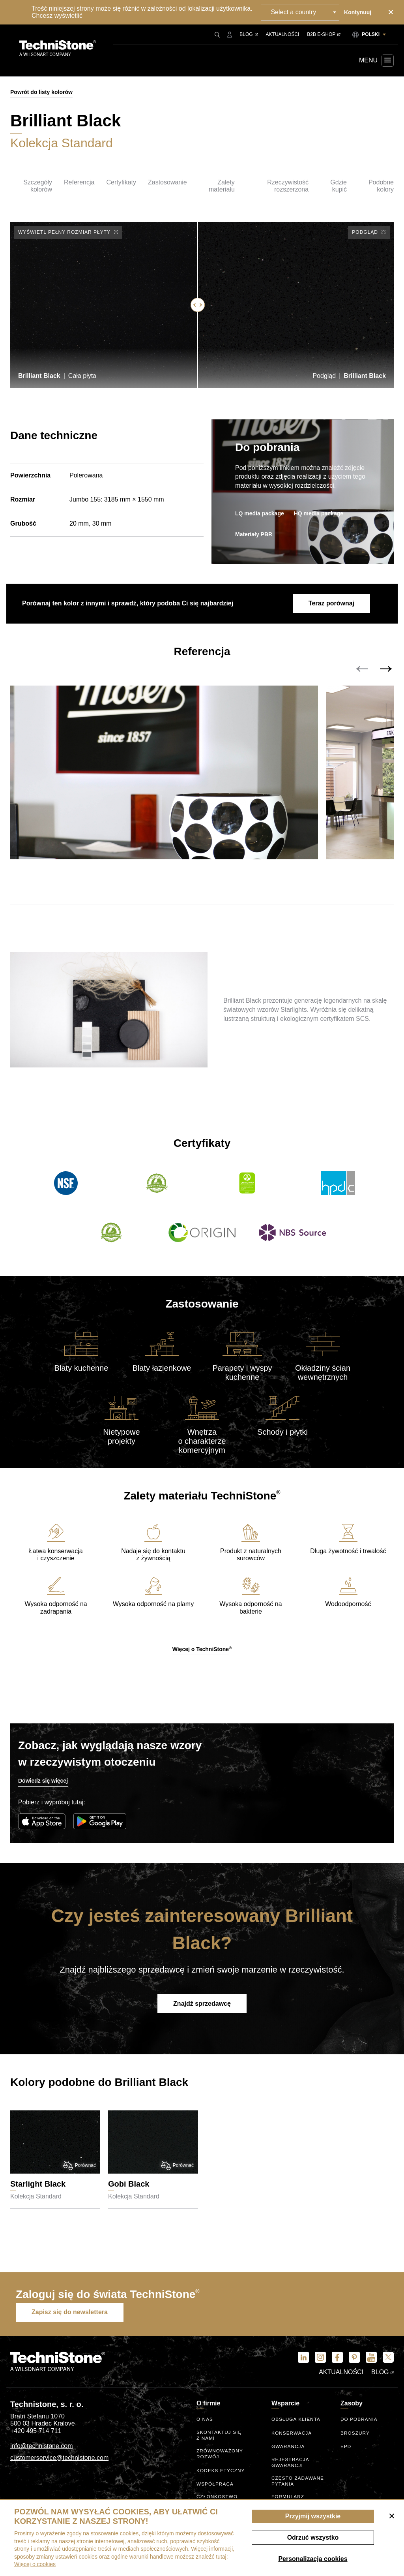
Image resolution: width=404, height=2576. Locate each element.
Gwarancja (288, 2451)
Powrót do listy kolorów (41, 92)
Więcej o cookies (35, 2564)
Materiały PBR (253, 534)
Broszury (355, 2438)
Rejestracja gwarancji (290, 2466)
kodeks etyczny (221, 2473)
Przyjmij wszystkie (313, 2516)
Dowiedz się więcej (43, 1789)
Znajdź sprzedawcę (202, 2012)
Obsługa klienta (296, 2424)
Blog (248, 34)
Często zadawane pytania (298, 2484)
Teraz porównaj (329, 603)
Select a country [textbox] (295, 12)
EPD (346, 2451)
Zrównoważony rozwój (220, 2457)
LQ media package (259, 513)
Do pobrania (359, 2424)
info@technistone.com (41, 2451)
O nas (204, 2424)
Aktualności (282, 34)
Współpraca (215, 2486)
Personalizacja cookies (312, 2558)
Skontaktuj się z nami (219, 2439)
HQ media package (318, 513)
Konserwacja (291, 2438)
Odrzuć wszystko (313, 2537)
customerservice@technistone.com (59, 2462)
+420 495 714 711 (35, 2436)
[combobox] (302, 12)
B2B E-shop (323, 34)
